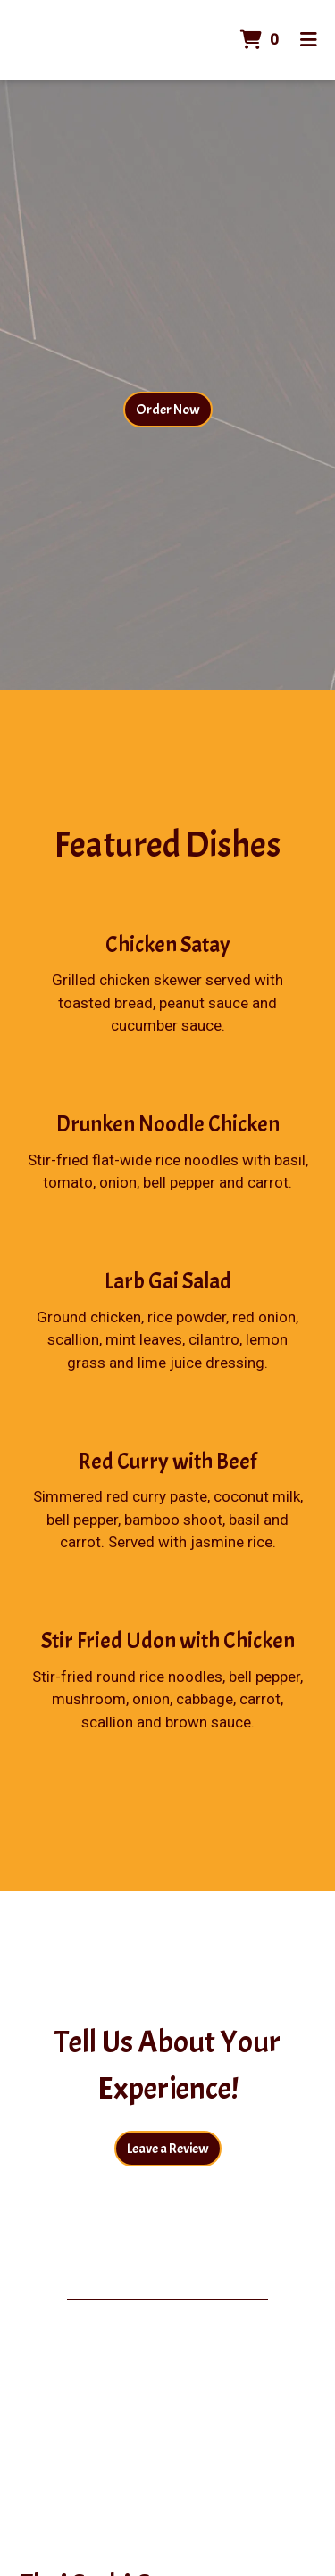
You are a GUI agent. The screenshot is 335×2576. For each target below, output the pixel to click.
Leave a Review (168, 2149)
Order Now (168, 409)
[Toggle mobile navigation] (308, 40)
